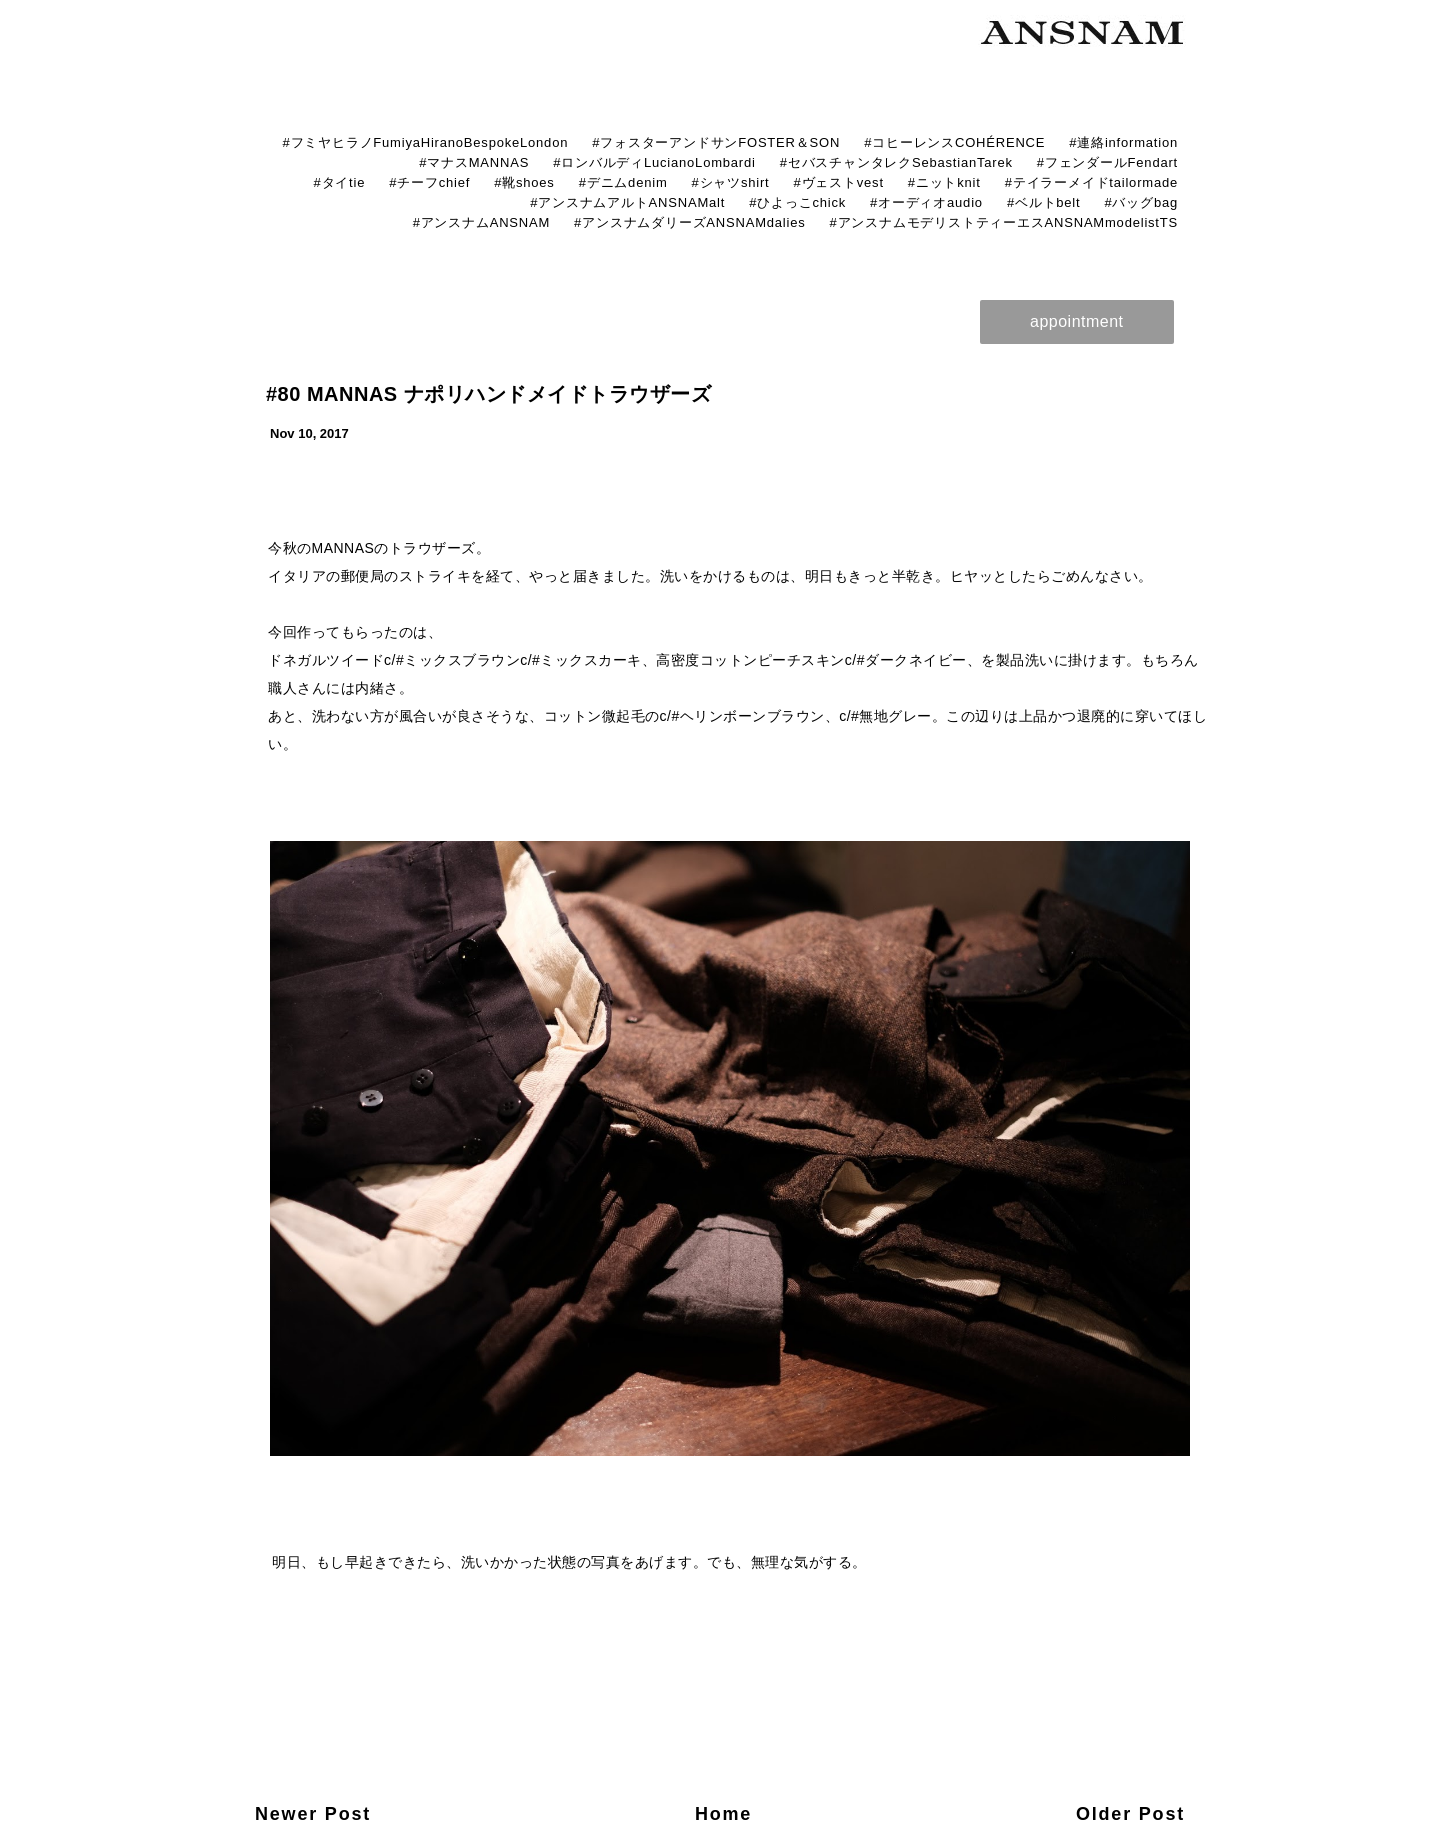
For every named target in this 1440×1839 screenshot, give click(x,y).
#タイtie (339, 182)
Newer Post (313, 1814)
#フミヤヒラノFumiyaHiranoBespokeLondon (425, 142)
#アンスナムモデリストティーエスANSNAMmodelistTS (1004, 222)
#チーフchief (429, 182)
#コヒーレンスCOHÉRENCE (954, 142)
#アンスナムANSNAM (481, 222)
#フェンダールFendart (1107, 162)
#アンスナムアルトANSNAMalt (627, 202)
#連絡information (1123, 142)
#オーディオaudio (926, 202)
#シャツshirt (731, 182)
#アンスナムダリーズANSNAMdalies (689, 222)
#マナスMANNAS (474, 162)
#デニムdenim (623, 182)
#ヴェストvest (839, 182)
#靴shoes (524, 182)
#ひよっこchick (797, 202)
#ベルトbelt (1044, 202)
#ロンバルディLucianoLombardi (654, 162)
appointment (1077, 321)
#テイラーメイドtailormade (1091, 182)
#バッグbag (1141, 202)
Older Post (1130, 1814)
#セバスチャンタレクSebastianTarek (896, 162)
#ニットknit (944, 182)
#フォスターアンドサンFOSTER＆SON (716, 142)
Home (723, 1814)
